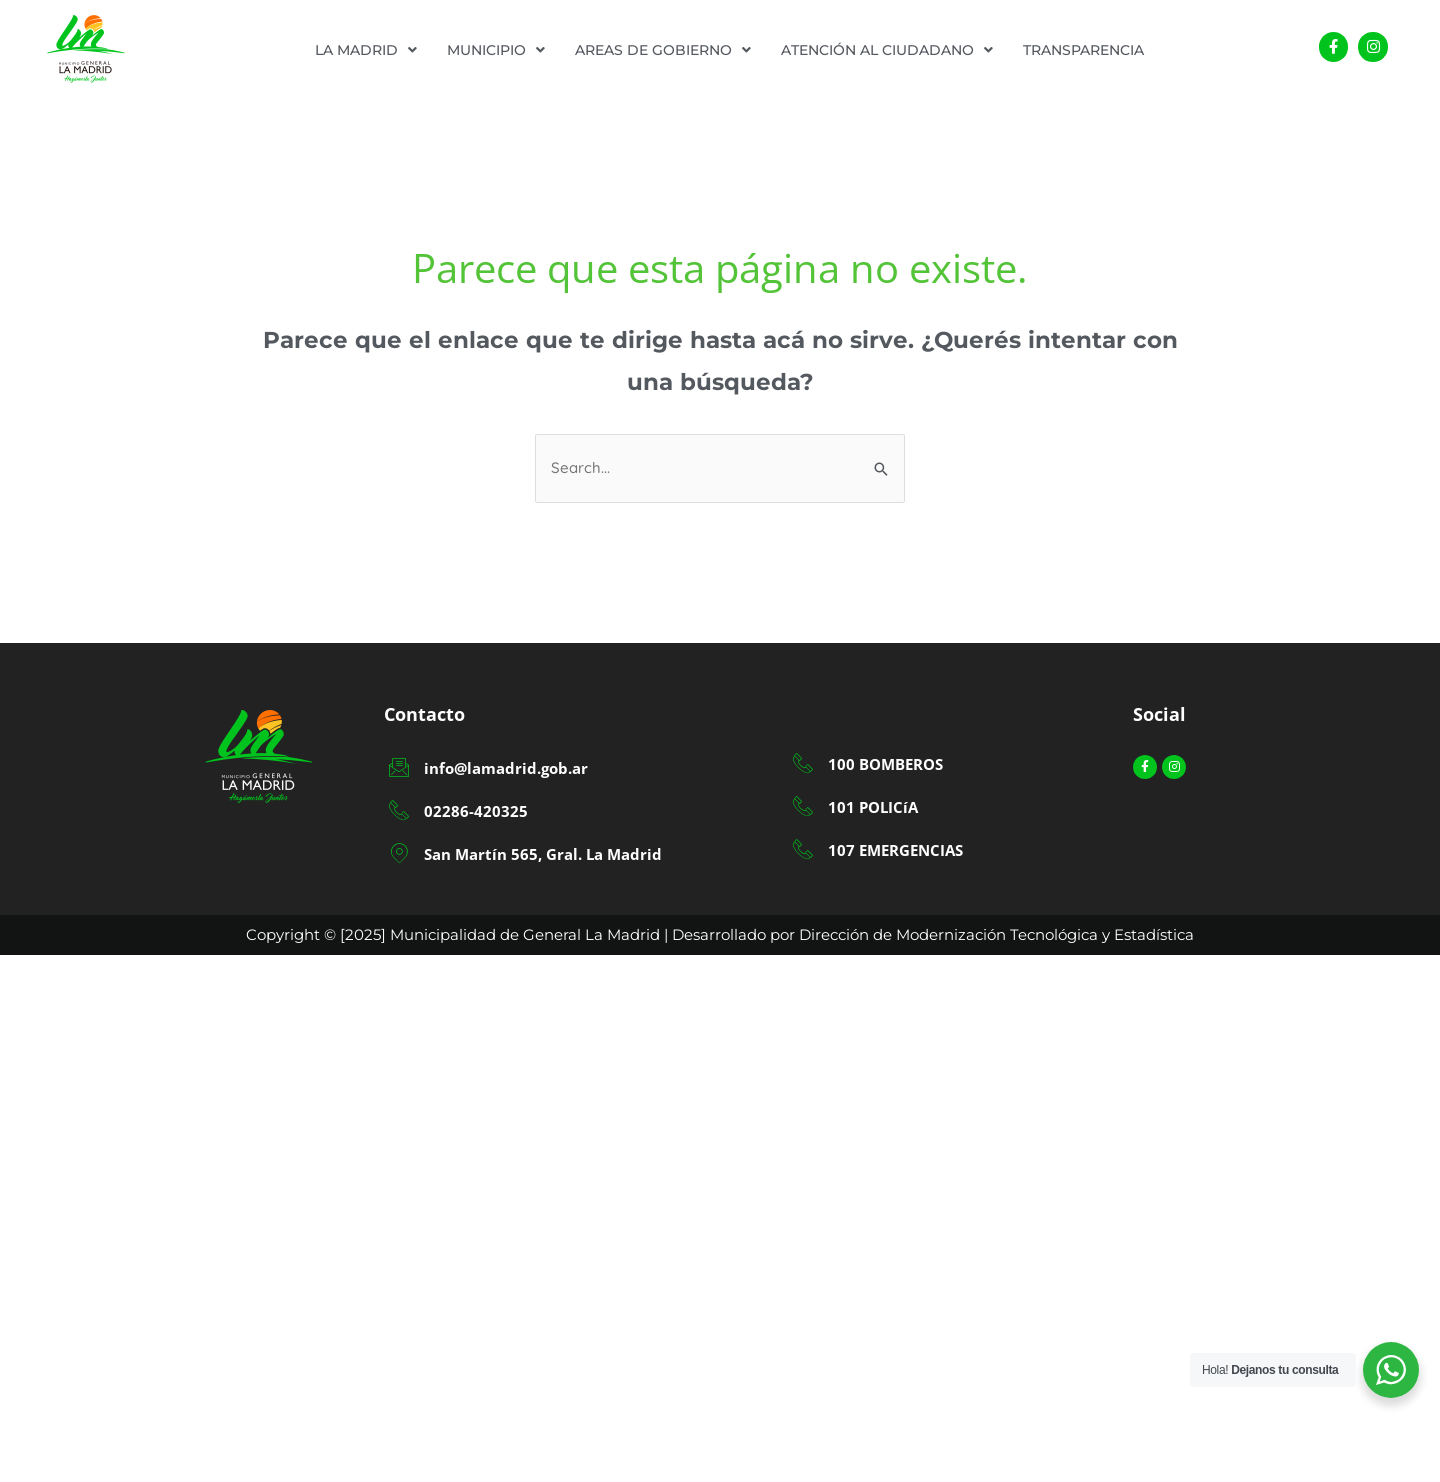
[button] (366, 50)
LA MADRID (366, 50)
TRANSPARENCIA (1083, 50)
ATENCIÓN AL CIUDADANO (887, 50)
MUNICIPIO (496, 50)
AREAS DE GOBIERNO (663, 50)
